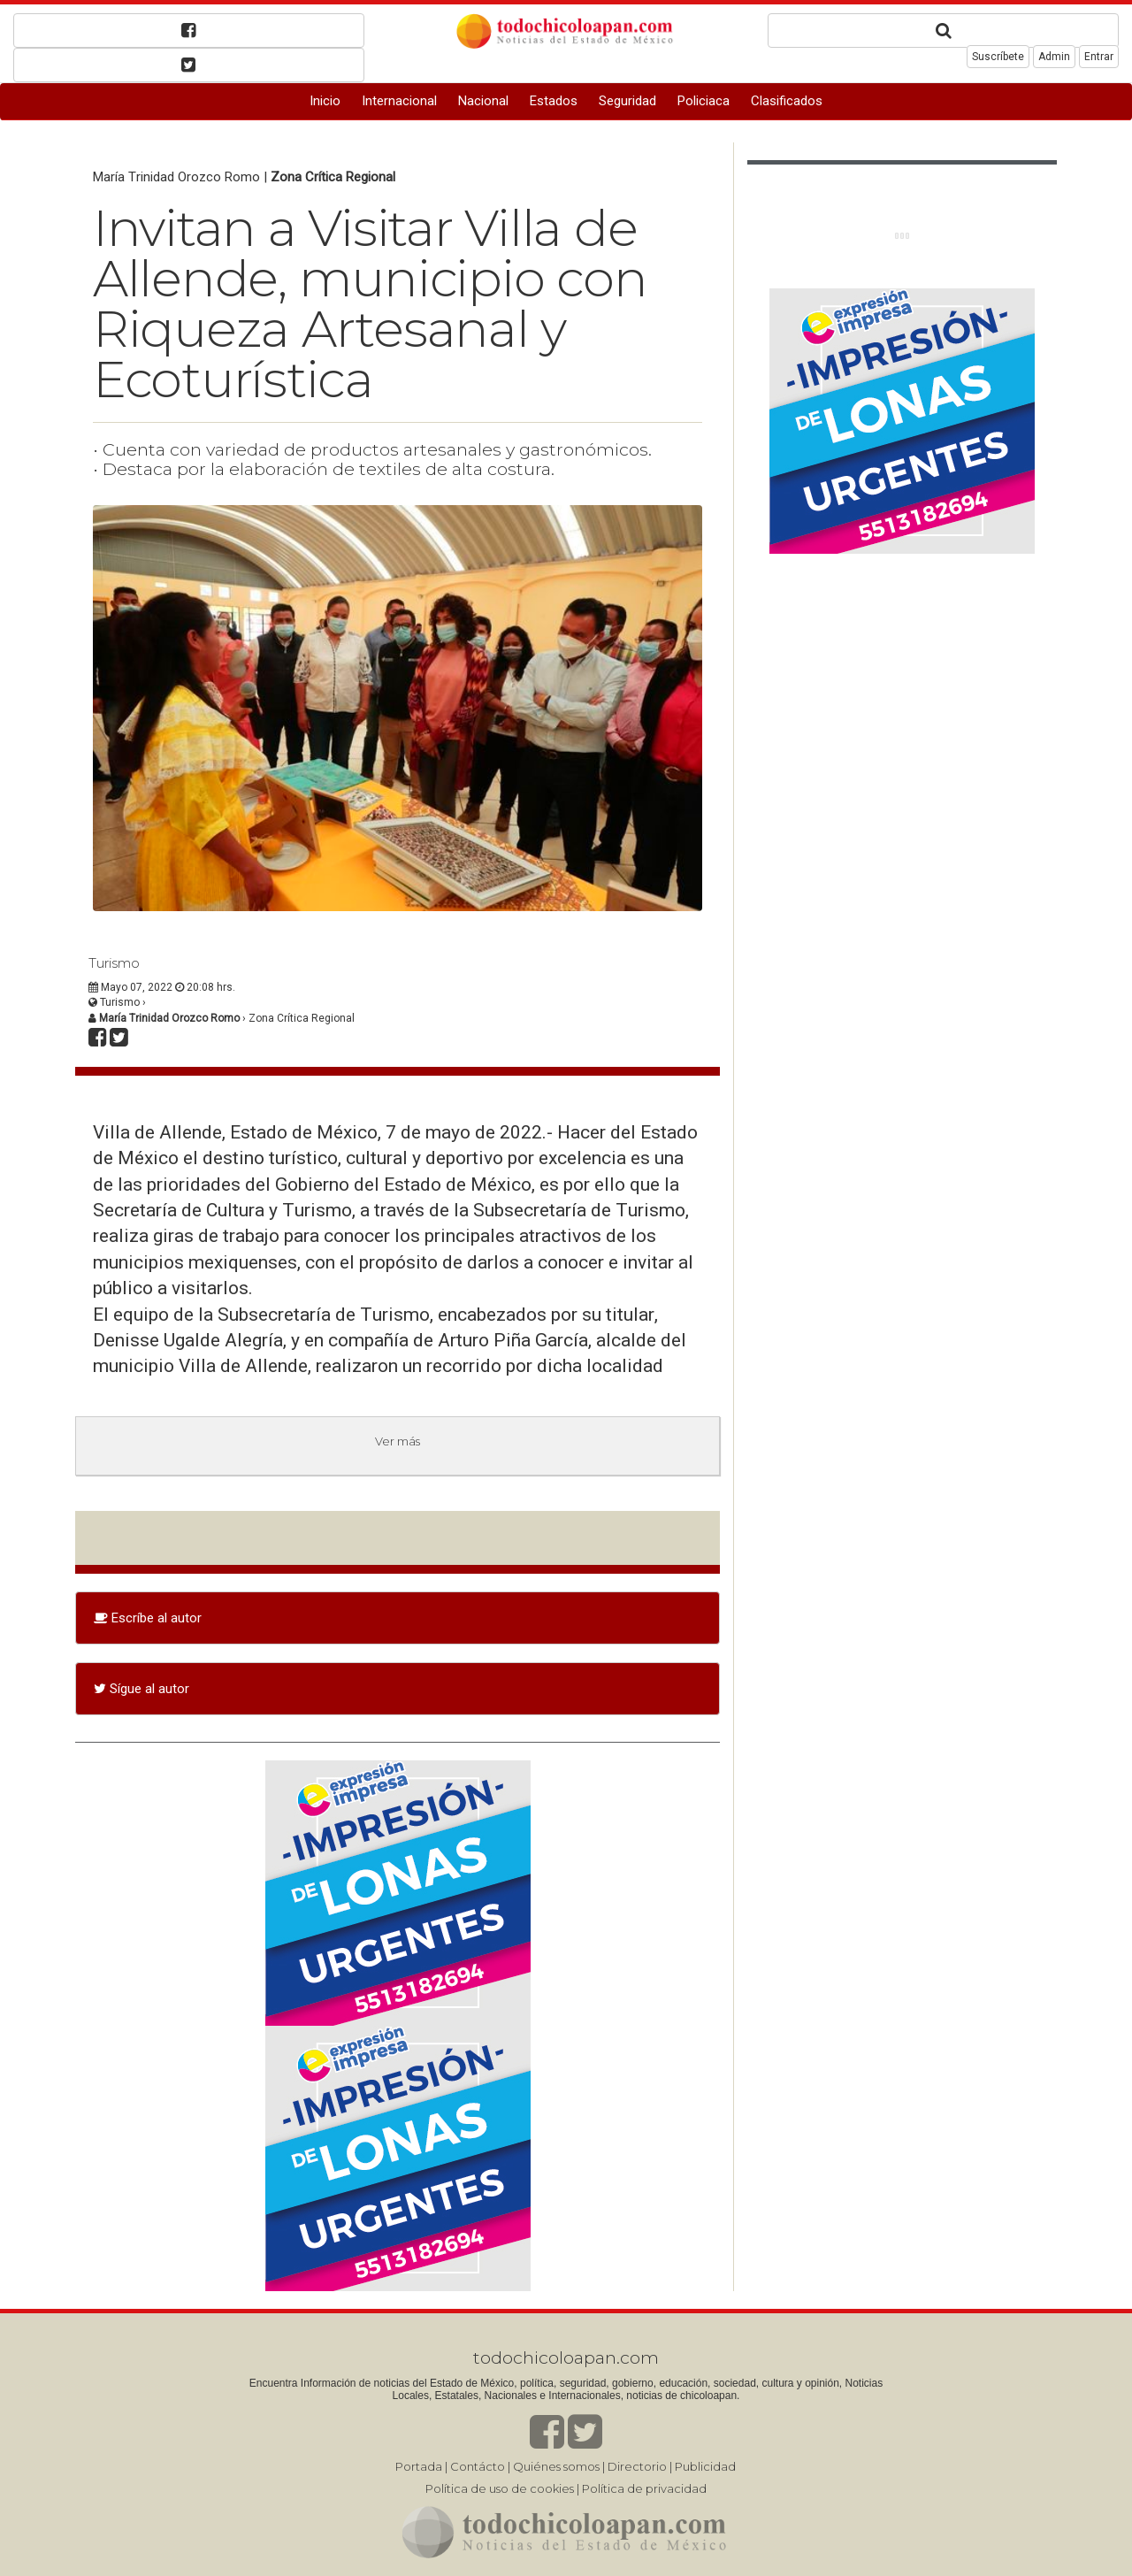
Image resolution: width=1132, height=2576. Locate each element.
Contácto (477, 2466)
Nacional (483, 101)
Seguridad (627, 101)
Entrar (1098, 56)
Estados (553, 101)
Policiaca (703, 101)
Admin (1054, 56)
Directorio (637, 2466)
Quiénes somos (556, 2466)
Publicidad (705, 2466)
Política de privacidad (644, 2488)
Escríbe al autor (148, 1618)
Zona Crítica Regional (333, 177)
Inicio (325, 101)
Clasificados (786, 101)
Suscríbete (998, 56)
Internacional (399, 101)
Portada (418, 2466)
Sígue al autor (141, 1689)
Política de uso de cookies (499, 2488)
